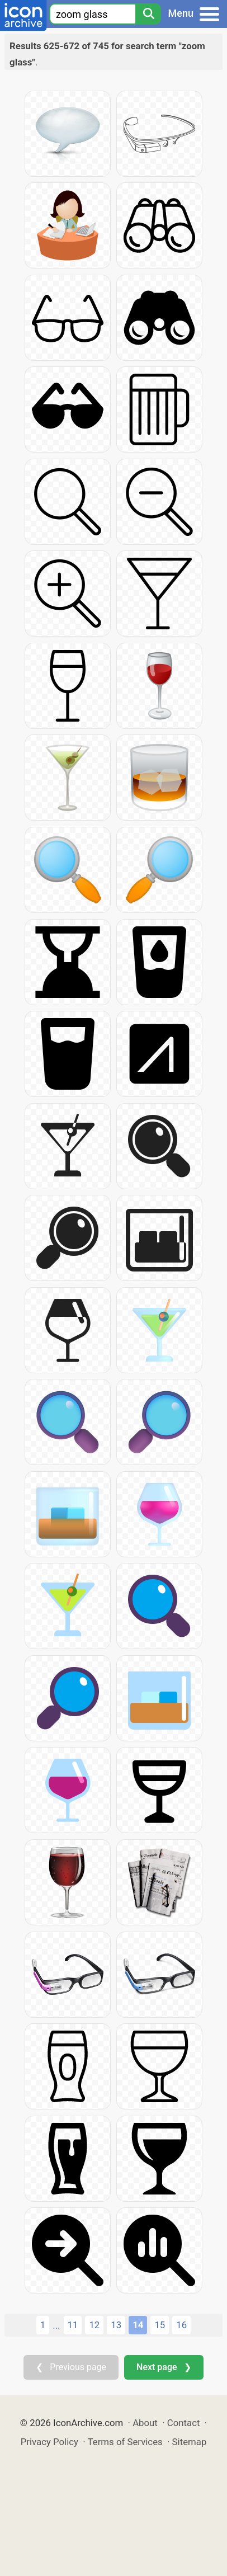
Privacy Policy (49, 2441)
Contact (183, 2422)
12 (94, 2324)
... (56, 2325)
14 (138, 2324)
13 (116, 2324)
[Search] (148, 14)
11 (73, 2324)
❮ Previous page (71, 2367)
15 (159, 2324)
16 (181, 2324)
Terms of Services (125, 2441)
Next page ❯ (163, 2367)
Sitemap (189, 2441)
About (145, 2422)
